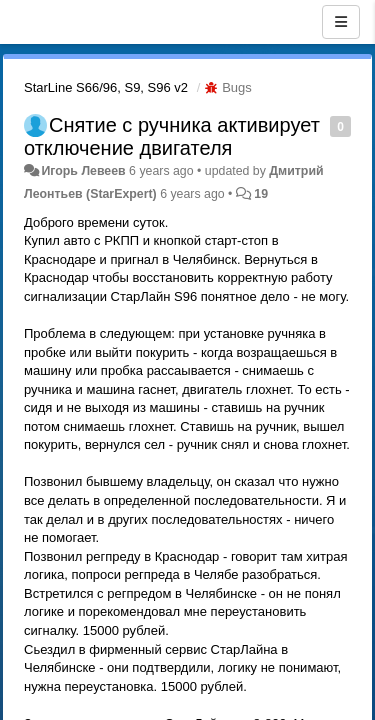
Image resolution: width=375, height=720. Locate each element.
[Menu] (341, 22)
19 (261, 194)
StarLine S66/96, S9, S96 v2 (106, 87)
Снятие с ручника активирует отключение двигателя (172, 136)
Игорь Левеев (83, 171)
